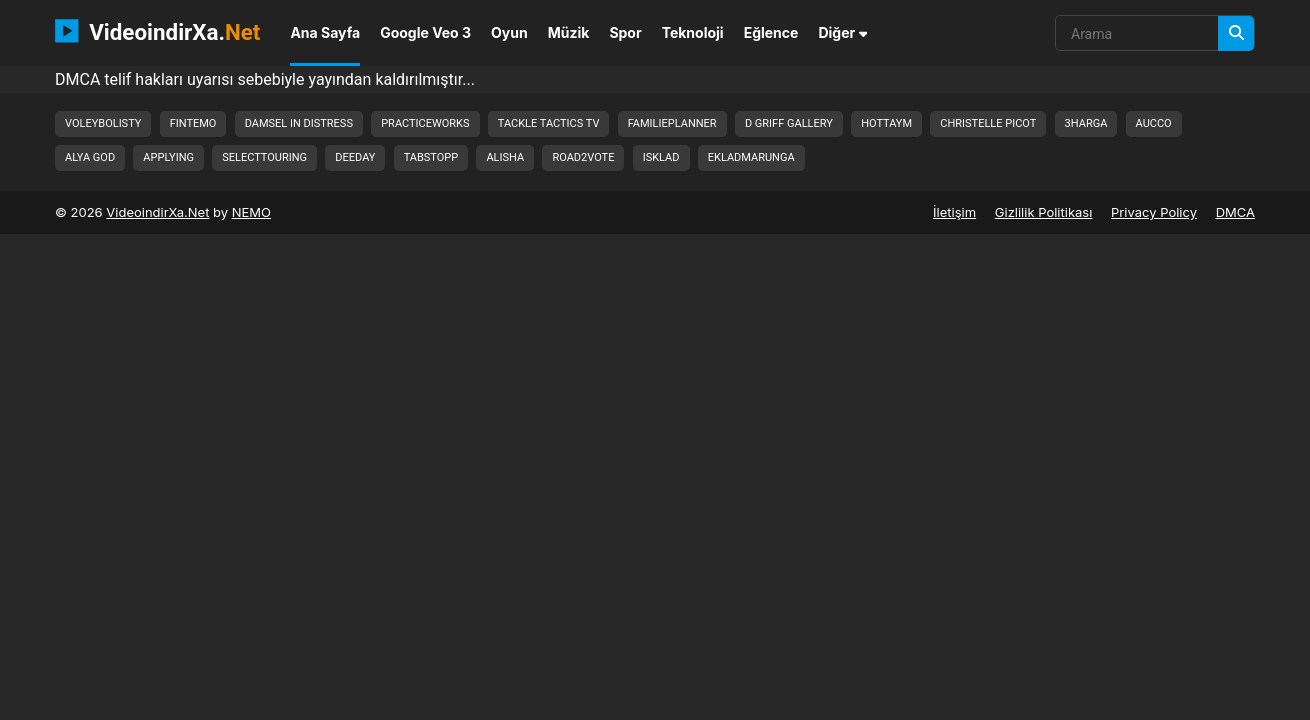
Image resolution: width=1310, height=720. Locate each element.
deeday (355, 157)
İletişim (954, 212)
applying (168, 157)
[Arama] (1236, 33)
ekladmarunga (751, 157)
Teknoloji (693, 32)
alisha (505, 157)
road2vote (583, 157)
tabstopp (431, 157)
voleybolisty (103, 123)
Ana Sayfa (325, 32)
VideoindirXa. (157, 31)
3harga (1086, 123)
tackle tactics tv (549, 123)
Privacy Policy (1154, 212)
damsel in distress (299, 123)
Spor (625, 32)
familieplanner (672, 123)
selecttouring (264, 157)
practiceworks (425, 123)
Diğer (842, 32)
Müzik (569, 32)
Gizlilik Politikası (1044, 212)
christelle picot (988, 123)
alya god (90, 157)
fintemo (193, 123)
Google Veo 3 (425, 32)
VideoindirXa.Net (157, 212)
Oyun (509, 32)
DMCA (1235, 212)
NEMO (251, 212)
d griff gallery (789, 123)
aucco (1154, 123)
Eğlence (771, 32)
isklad (661, 157)
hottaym (886, 123)
